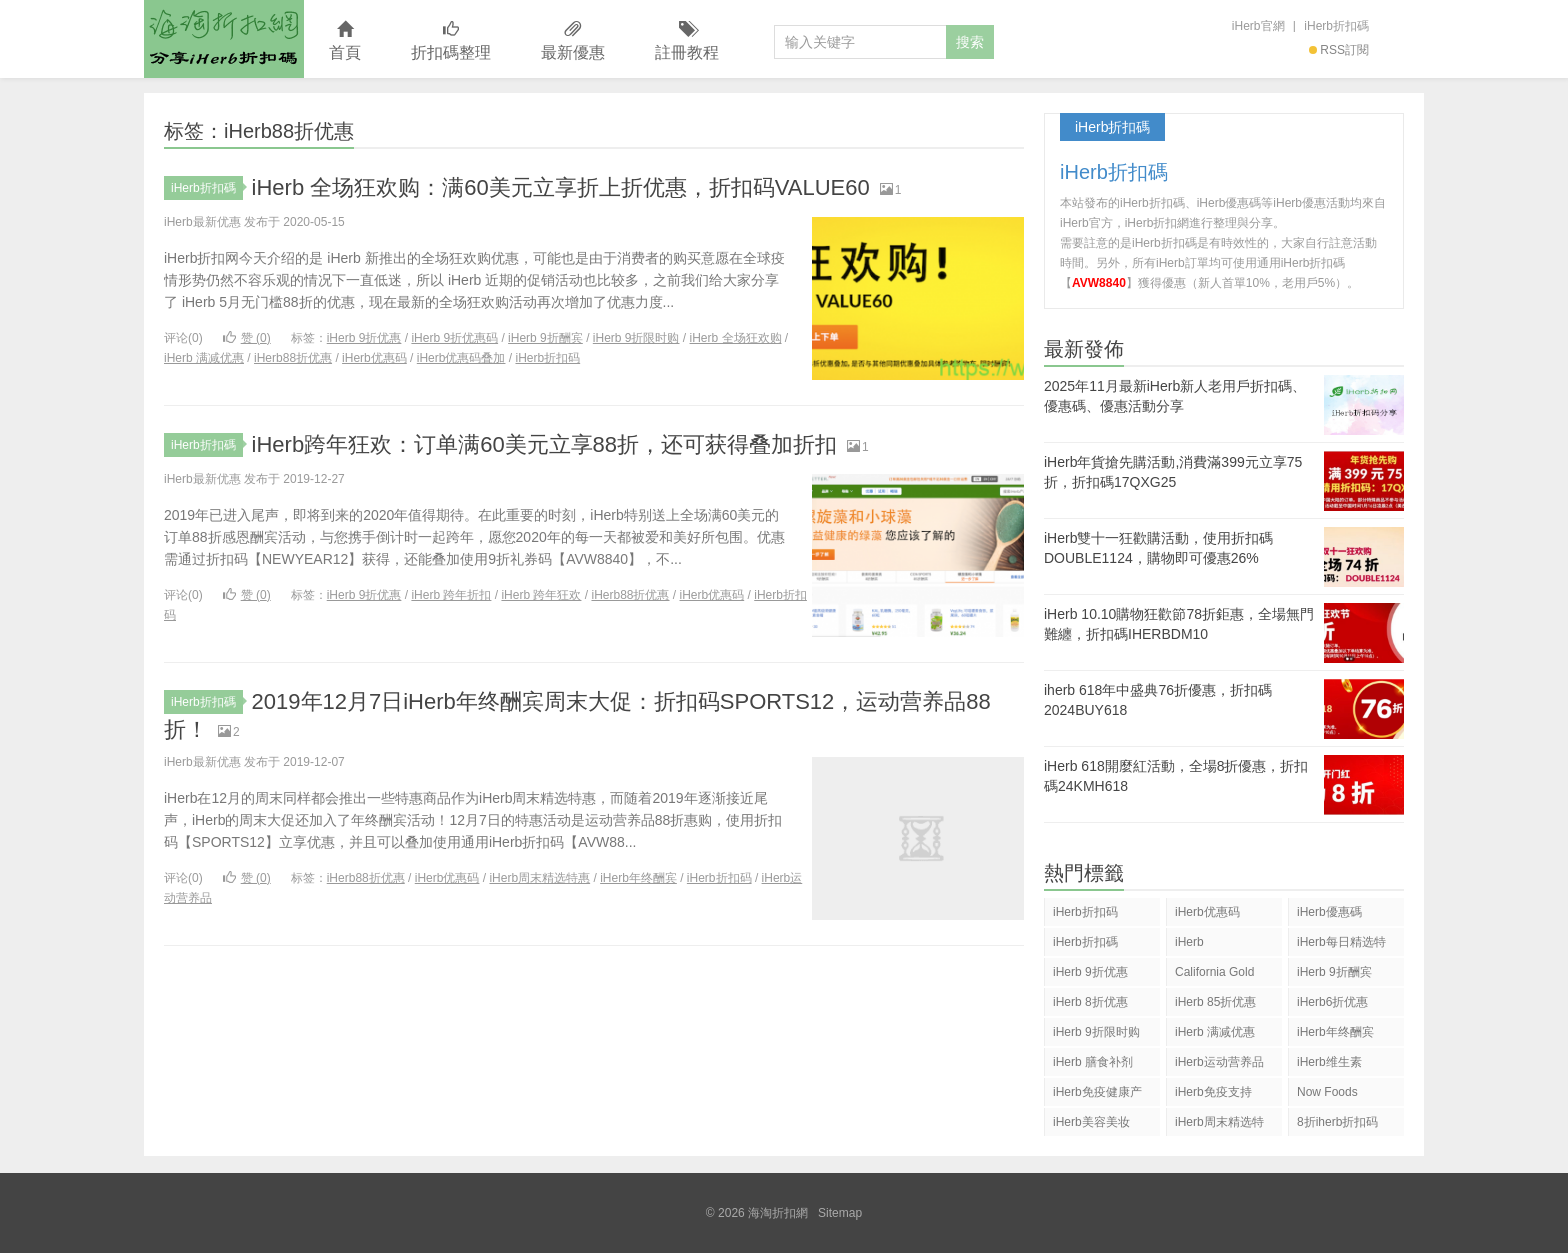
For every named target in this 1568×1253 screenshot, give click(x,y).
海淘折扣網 (224, 39)
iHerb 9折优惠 (364, 338)
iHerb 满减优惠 (204, 358)
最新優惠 (573, 41)
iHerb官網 (1258, 26)
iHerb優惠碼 (1329, 912)
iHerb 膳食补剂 (1093, 1062)
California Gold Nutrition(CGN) (1214, 975)
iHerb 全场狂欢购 (736, 338)
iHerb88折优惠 (293, 358)
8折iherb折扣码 (1337, 1122)
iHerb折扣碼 (1336, 26)
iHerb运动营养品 (1219, 1062)
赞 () (247, 338)
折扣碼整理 (451, 41)
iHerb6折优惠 (1332, 1002)
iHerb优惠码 (374, 358)
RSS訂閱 (1339, 50)
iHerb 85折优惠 (1215, 1002)
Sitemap (840, 1213)
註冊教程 (687, 41)
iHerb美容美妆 (1091, 1122)
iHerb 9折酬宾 (545, 338)
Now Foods (1327, 1092)
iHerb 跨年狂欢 (541, 595)
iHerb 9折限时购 (636, 338)
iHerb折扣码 (547, 358)
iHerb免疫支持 (1213, 1092)
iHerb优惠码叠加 (461, 358)
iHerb (1189, 942)
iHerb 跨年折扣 (451, 595)
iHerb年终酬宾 (638, 878)
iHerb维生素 (1329, 1062)
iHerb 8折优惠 (1090, 1002)
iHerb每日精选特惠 (1341, 945)
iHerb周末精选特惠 (539, 878)
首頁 (345, 41)
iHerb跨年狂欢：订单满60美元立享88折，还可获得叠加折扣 (545, 444)
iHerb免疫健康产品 (1097, 1095)
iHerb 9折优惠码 (454, 338)
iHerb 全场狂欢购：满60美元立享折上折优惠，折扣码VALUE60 (561, 187)
